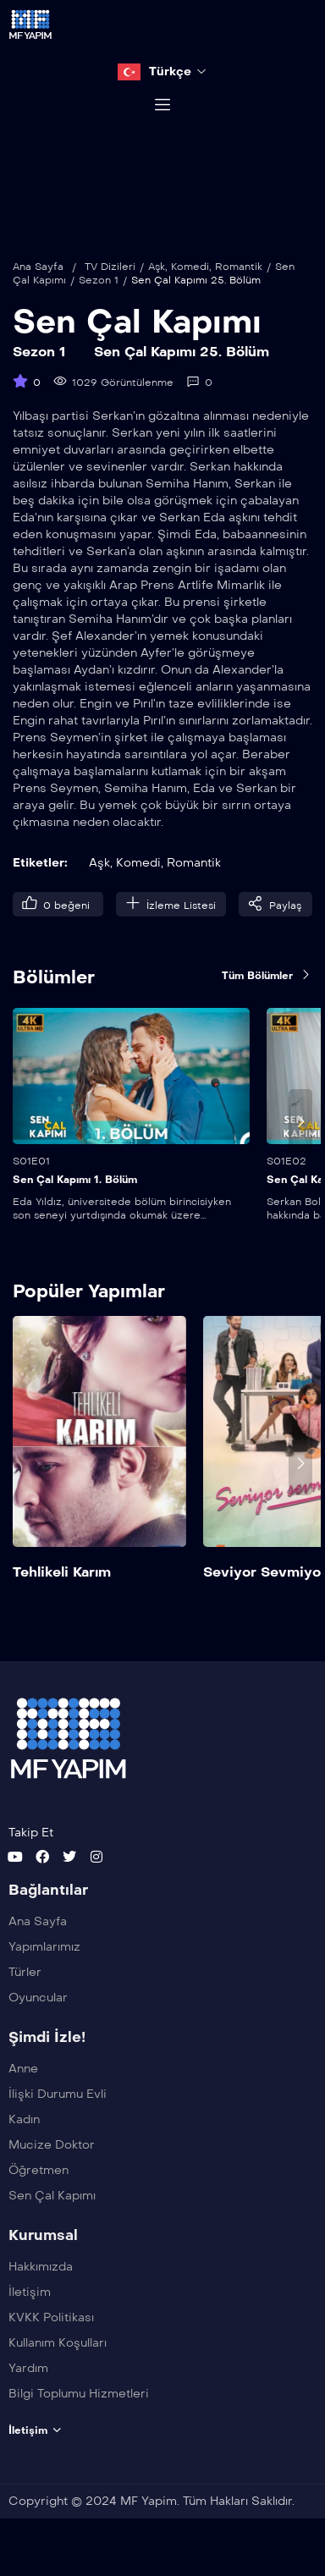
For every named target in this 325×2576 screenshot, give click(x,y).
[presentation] (300, 1141)
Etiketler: (40, 882)
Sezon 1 (98, 299)
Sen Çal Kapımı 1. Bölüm (75, 1199)
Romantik (238, 286)
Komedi (190, 286)
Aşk (156, 286)
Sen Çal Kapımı (137, 341)
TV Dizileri (110, 286)
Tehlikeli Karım (62, 1590)
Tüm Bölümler (267, 994)
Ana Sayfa (38, 286)
